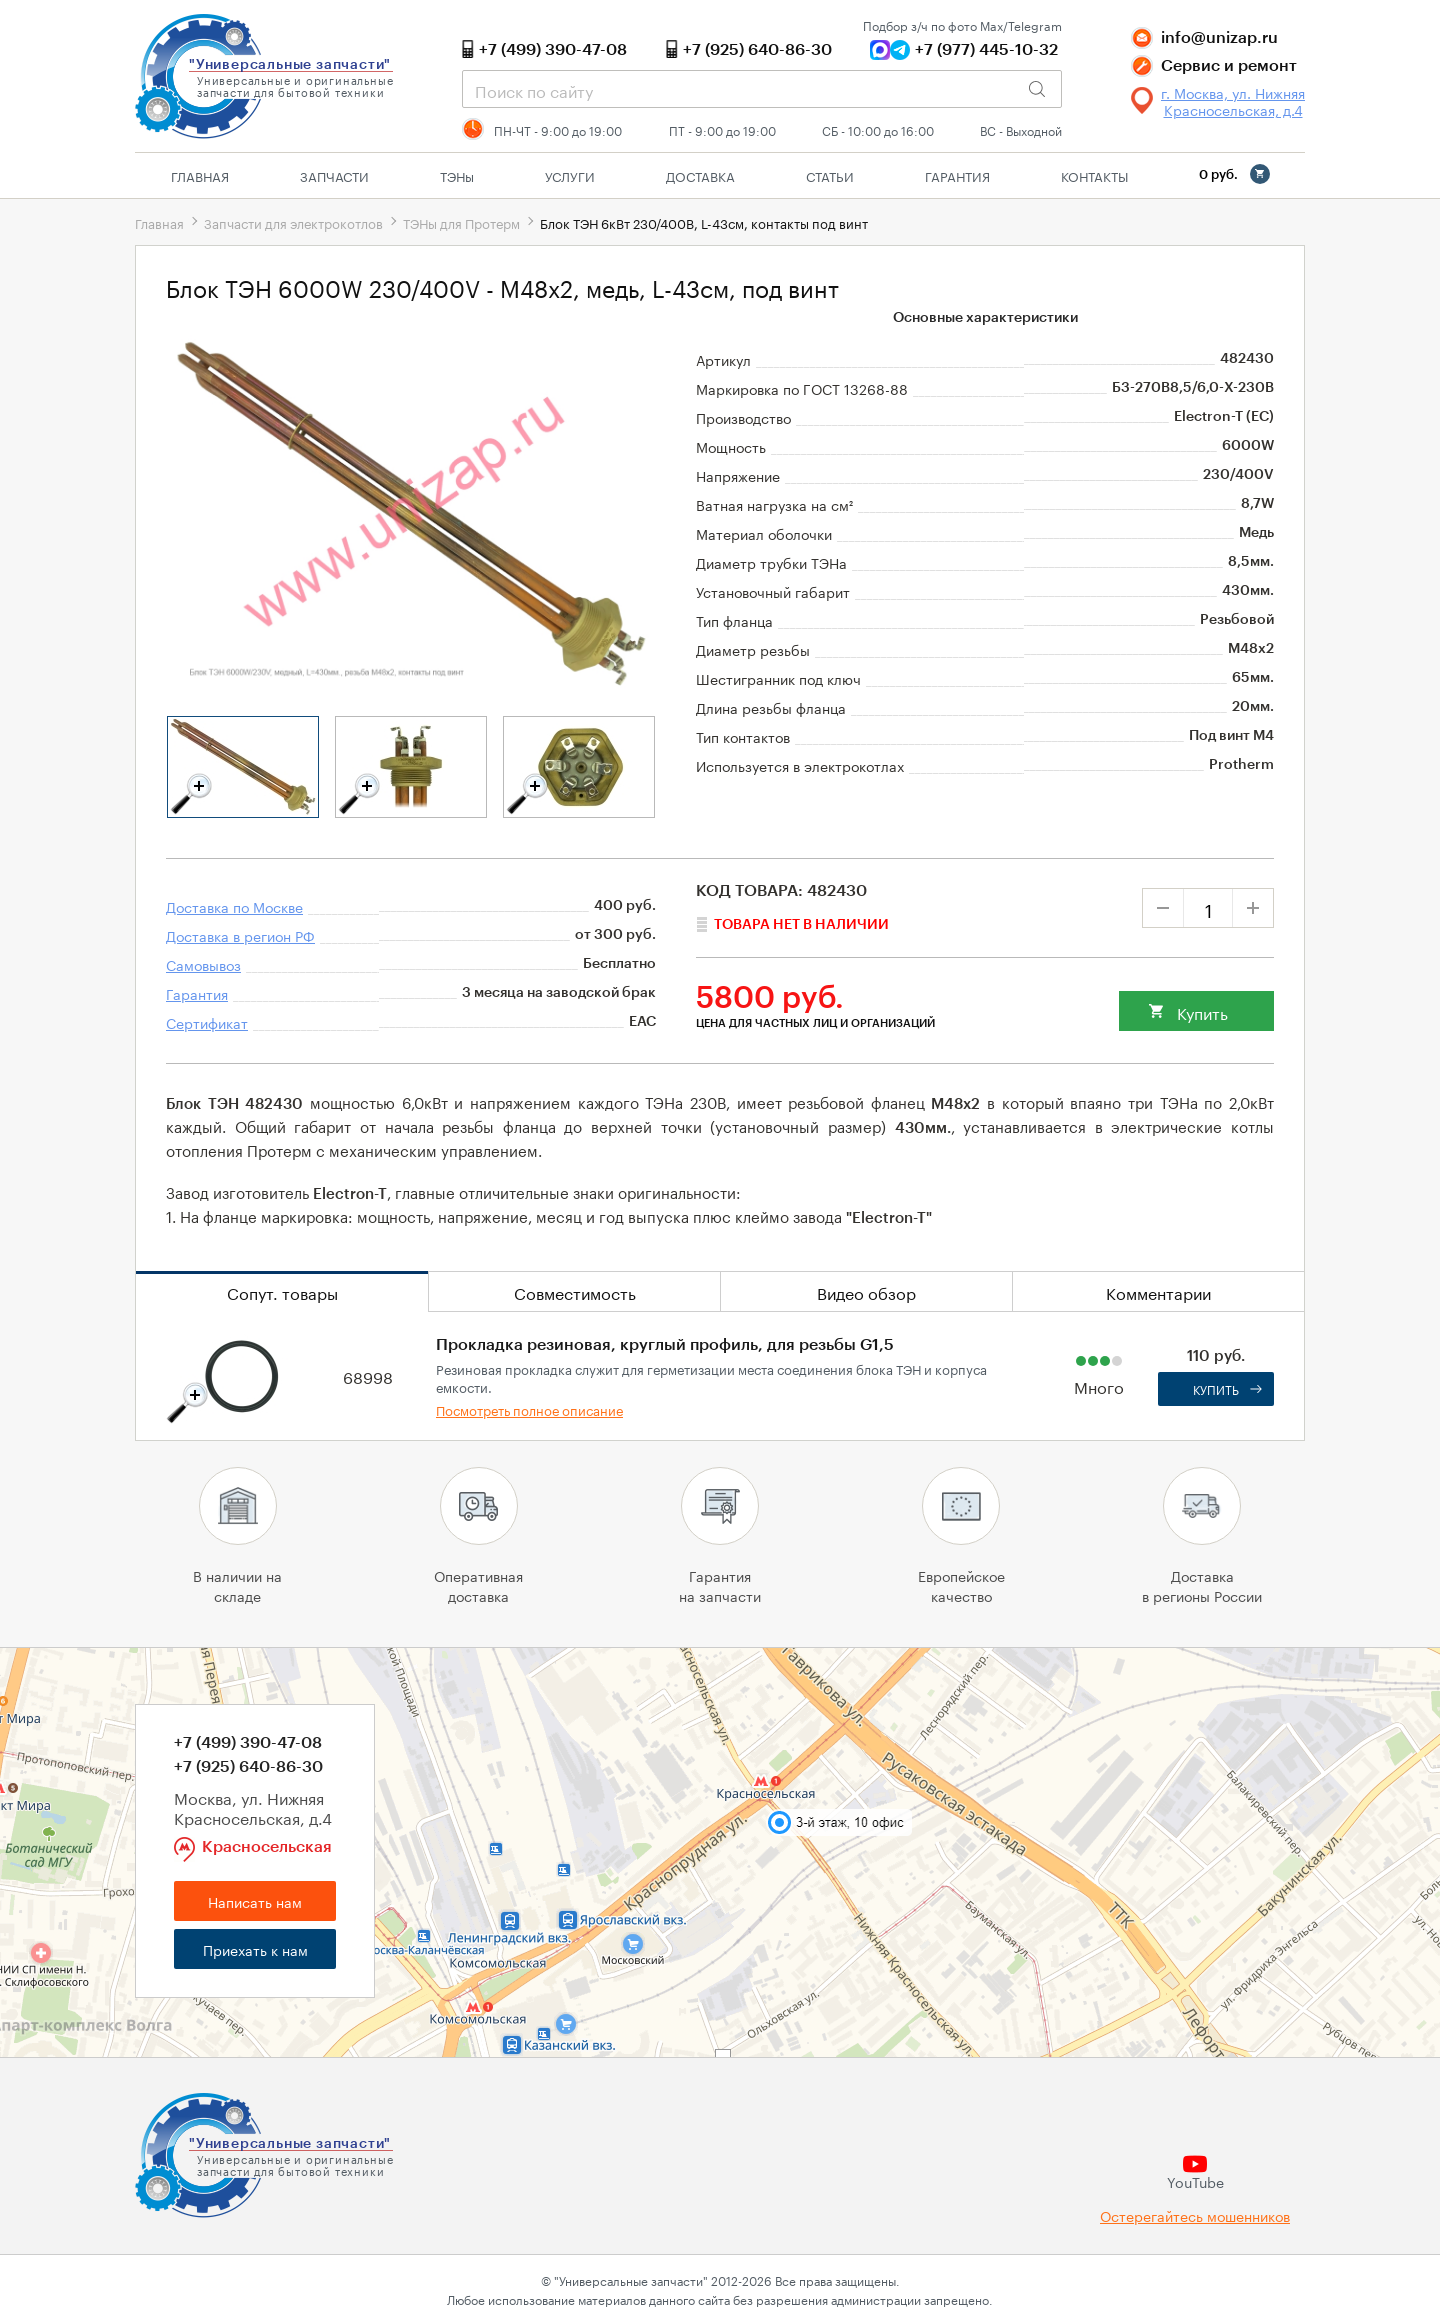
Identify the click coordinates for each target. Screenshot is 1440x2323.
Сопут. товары (282, 1291)
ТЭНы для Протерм (461, 222)
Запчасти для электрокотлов (293, 222)
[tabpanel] (243, 767)
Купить (1202, 1011)
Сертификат (207, 1022)
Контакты (1094, 175)
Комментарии (1158, 1291)
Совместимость (575, 1291)
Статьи (830, 175)
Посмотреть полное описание (529, 1409)
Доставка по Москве (234, 906)
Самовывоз (203, 964)
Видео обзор (866, 1291)
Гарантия (957, 175)
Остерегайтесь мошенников (1195, 2215)
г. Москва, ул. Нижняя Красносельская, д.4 (1233, 101)
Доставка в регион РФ (240, 935)
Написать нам (255, 1901)
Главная (200, 175)
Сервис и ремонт (1229, 66)
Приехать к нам (255, 1949)
